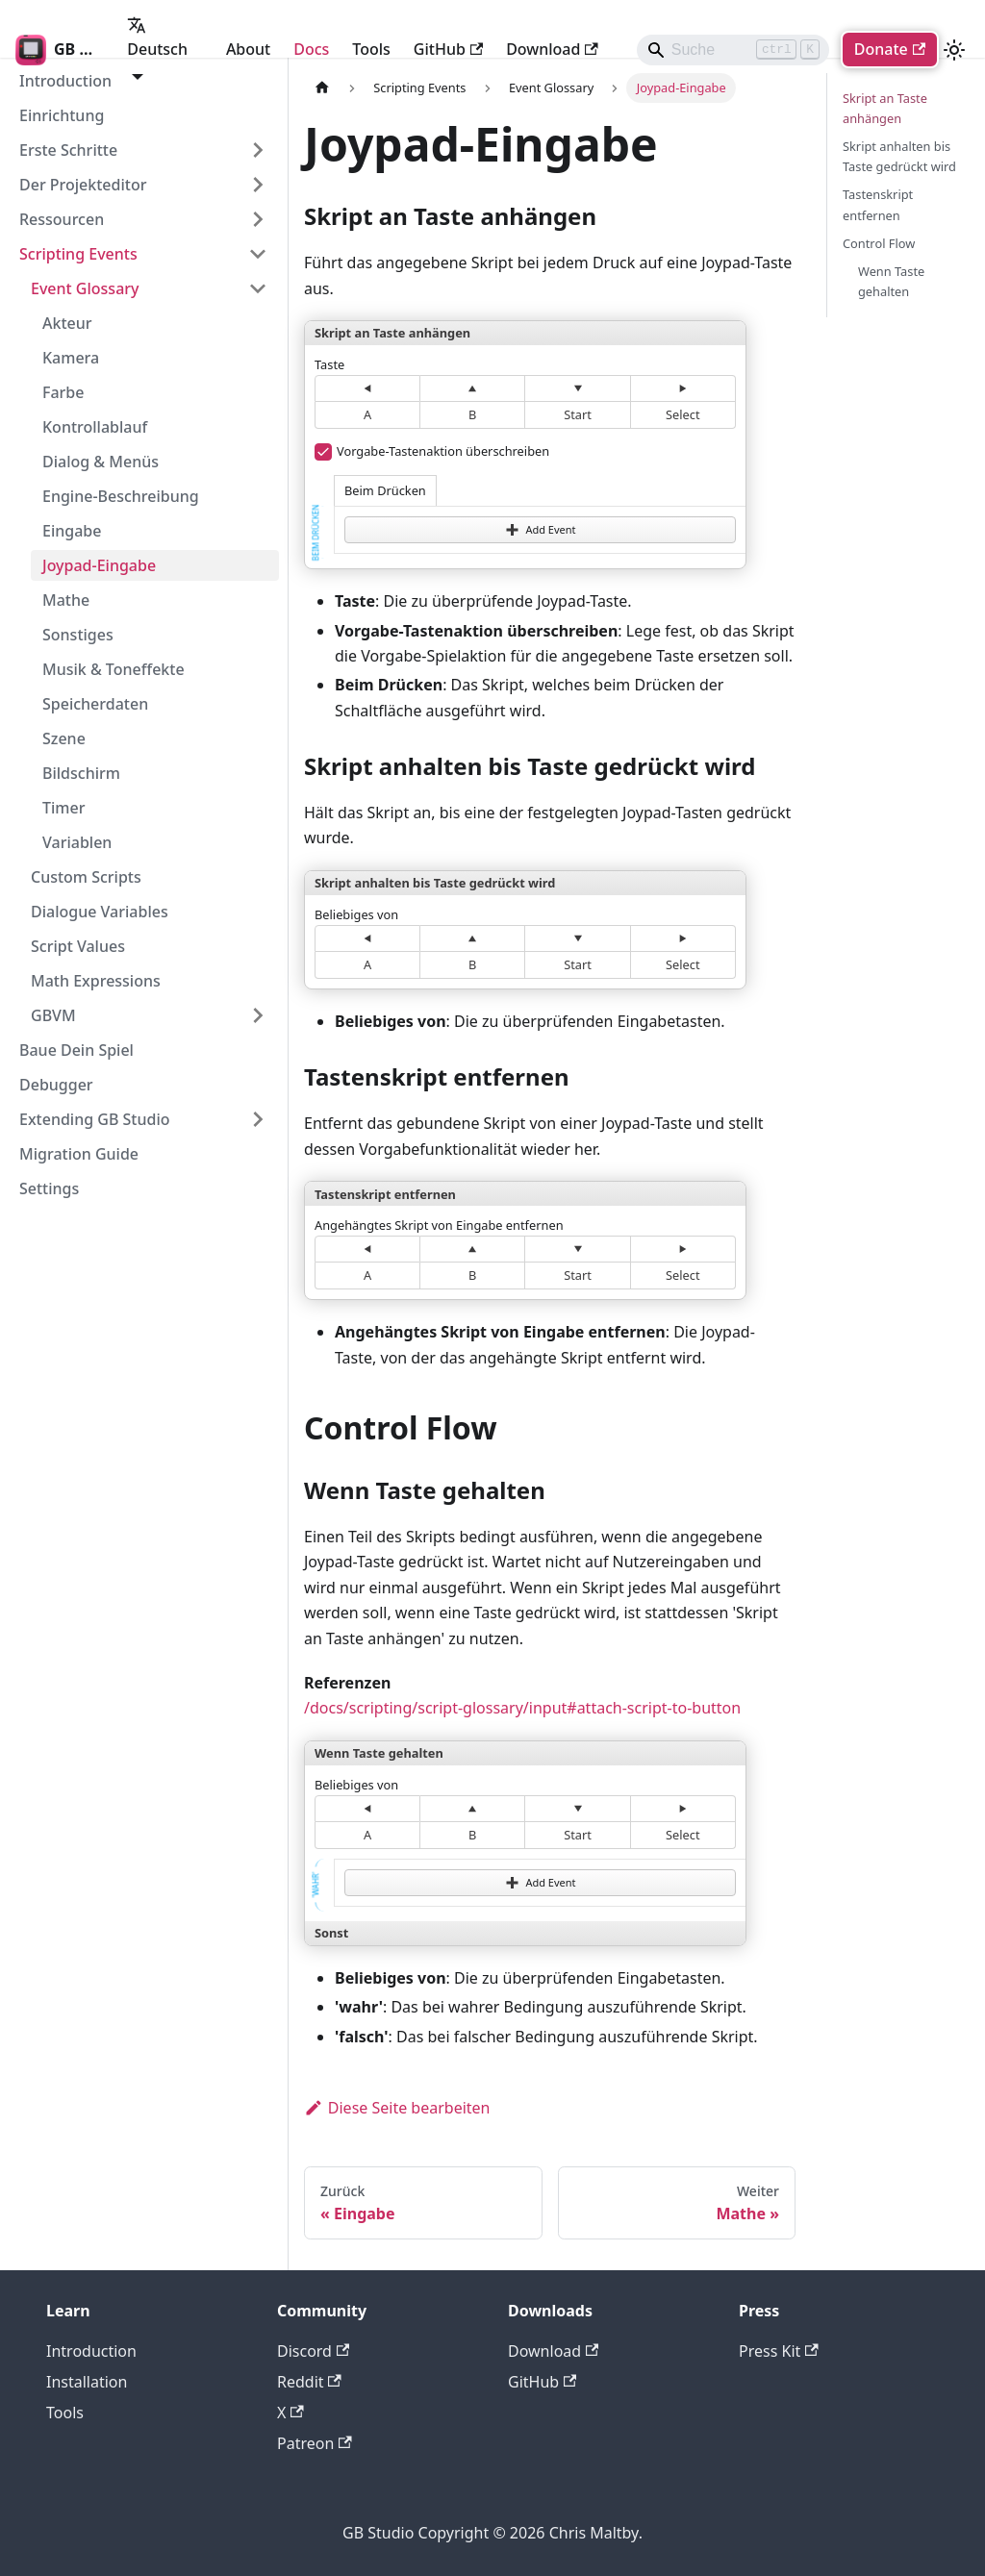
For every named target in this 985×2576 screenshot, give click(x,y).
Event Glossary (85, 288)
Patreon (314, 2443)
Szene (64, 738)
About (248, 49)
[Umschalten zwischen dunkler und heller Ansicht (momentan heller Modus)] (954, 50)
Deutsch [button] (157, 37)
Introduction (91, 2351)
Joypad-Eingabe (99, 565)
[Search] (733, 50)
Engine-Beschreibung (120, 496)
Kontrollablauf (94, 427)
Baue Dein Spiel (76, 1050)
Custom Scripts (86, 877)
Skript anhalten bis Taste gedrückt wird (899, 156)
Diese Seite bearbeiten (397, 2107)
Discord (313, 2351)
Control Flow (879, 243)
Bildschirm (81, 773)
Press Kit (779, 2351)
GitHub (448, 49)
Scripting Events (78, 253)
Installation (86, 2381)
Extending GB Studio (94, 1119)
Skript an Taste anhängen (885, 108)
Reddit (309, 2381)
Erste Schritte (68, 150)
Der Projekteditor (82, 184)
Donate (889, 49)
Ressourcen (61, 219)
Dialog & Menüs (100, 461)
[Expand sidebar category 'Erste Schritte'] (258, 150)
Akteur (67, 323)
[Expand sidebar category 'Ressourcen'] (258, 219)
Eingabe (71, 530)
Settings (49, 1188)
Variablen (77, 842)
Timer (63, 807)
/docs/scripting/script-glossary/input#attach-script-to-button (522, 1707)
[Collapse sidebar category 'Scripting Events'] (258, 253)
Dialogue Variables (99, 911)
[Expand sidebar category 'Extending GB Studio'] (258, 1119)
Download (552, 49)
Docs (311, 49)
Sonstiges (78, 634)
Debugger (56, 1084)
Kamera (70, 357)
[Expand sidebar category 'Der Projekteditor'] (258, 184)
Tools (371, 49)
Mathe (65, 600)
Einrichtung (61, 115)
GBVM (53, 1015)
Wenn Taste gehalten (891, 281)
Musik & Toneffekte (113, 669)
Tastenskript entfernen (878, 204)
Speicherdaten (95, 703)
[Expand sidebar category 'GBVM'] (258, 1015)
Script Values (78, 946)
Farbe (63, 392)
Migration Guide (79, 1153)
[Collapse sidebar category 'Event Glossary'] (258, 288)
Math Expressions (96, 980)
